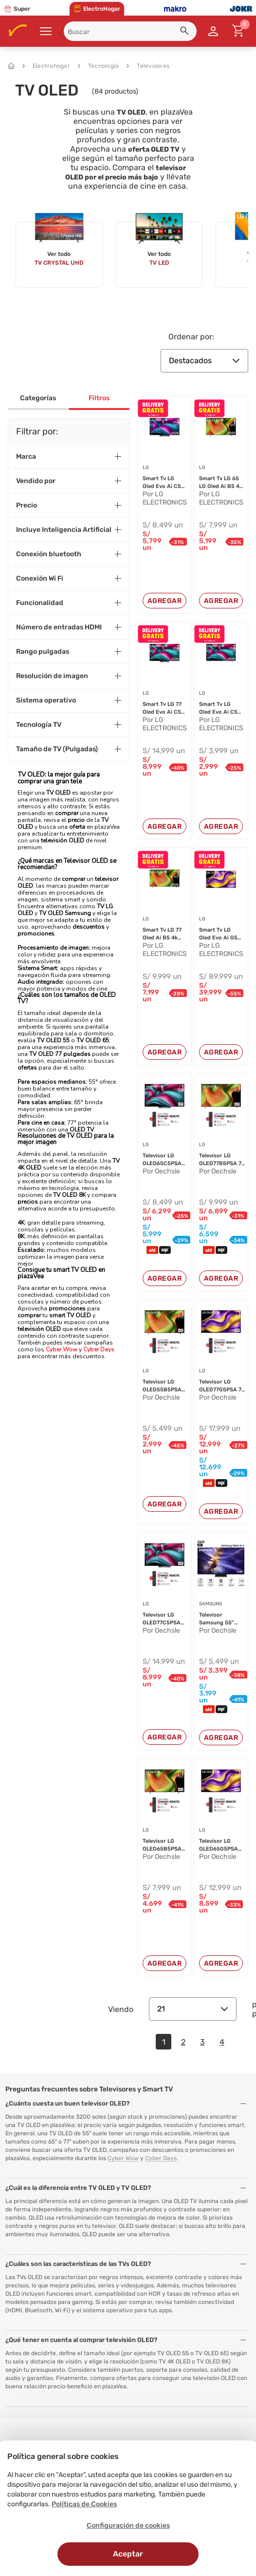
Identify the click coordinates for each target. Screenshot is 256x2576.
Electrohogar (46, 65)
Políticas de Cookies (84, 2504)
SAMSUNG (210, 1604)
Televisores (148, 65)
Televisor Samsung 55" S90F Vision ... (217, 1619)
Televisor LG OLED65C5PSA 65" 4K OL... (162, 1159)
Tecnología (98, 65)
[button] (186, 32)
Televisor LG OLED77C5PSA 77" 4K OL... (162, 1619)
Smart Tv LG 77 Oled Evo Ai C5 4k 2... (162, 708)
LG (146, 467)
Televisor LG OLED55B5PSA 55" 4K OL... (162, 1386)
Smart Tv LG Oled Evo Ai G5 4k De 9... (218, 934)
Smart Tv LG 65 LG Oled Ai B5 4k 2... (220, 482)
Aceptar (128, 2553)
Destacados (204, 360)
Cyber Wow (61, 1349)
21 (192, 2008)
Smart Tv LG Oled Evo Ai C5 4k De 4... (218, 708)
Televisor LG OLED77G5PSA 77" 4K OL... (223, 1386)
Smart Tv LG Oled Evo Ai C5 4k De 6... (162, 482)
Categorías (38, 398)
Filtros (99, 398)
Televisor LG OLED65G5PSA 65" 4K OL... (218, 1845)
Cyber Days (98, 1349)
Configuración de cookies (128, 2525)
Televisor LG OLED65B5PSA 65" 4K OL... (162, 1845)
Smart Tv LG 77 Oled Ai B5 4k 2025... (162, 934)
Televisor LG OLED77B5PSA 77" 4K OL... (223, 1159)
